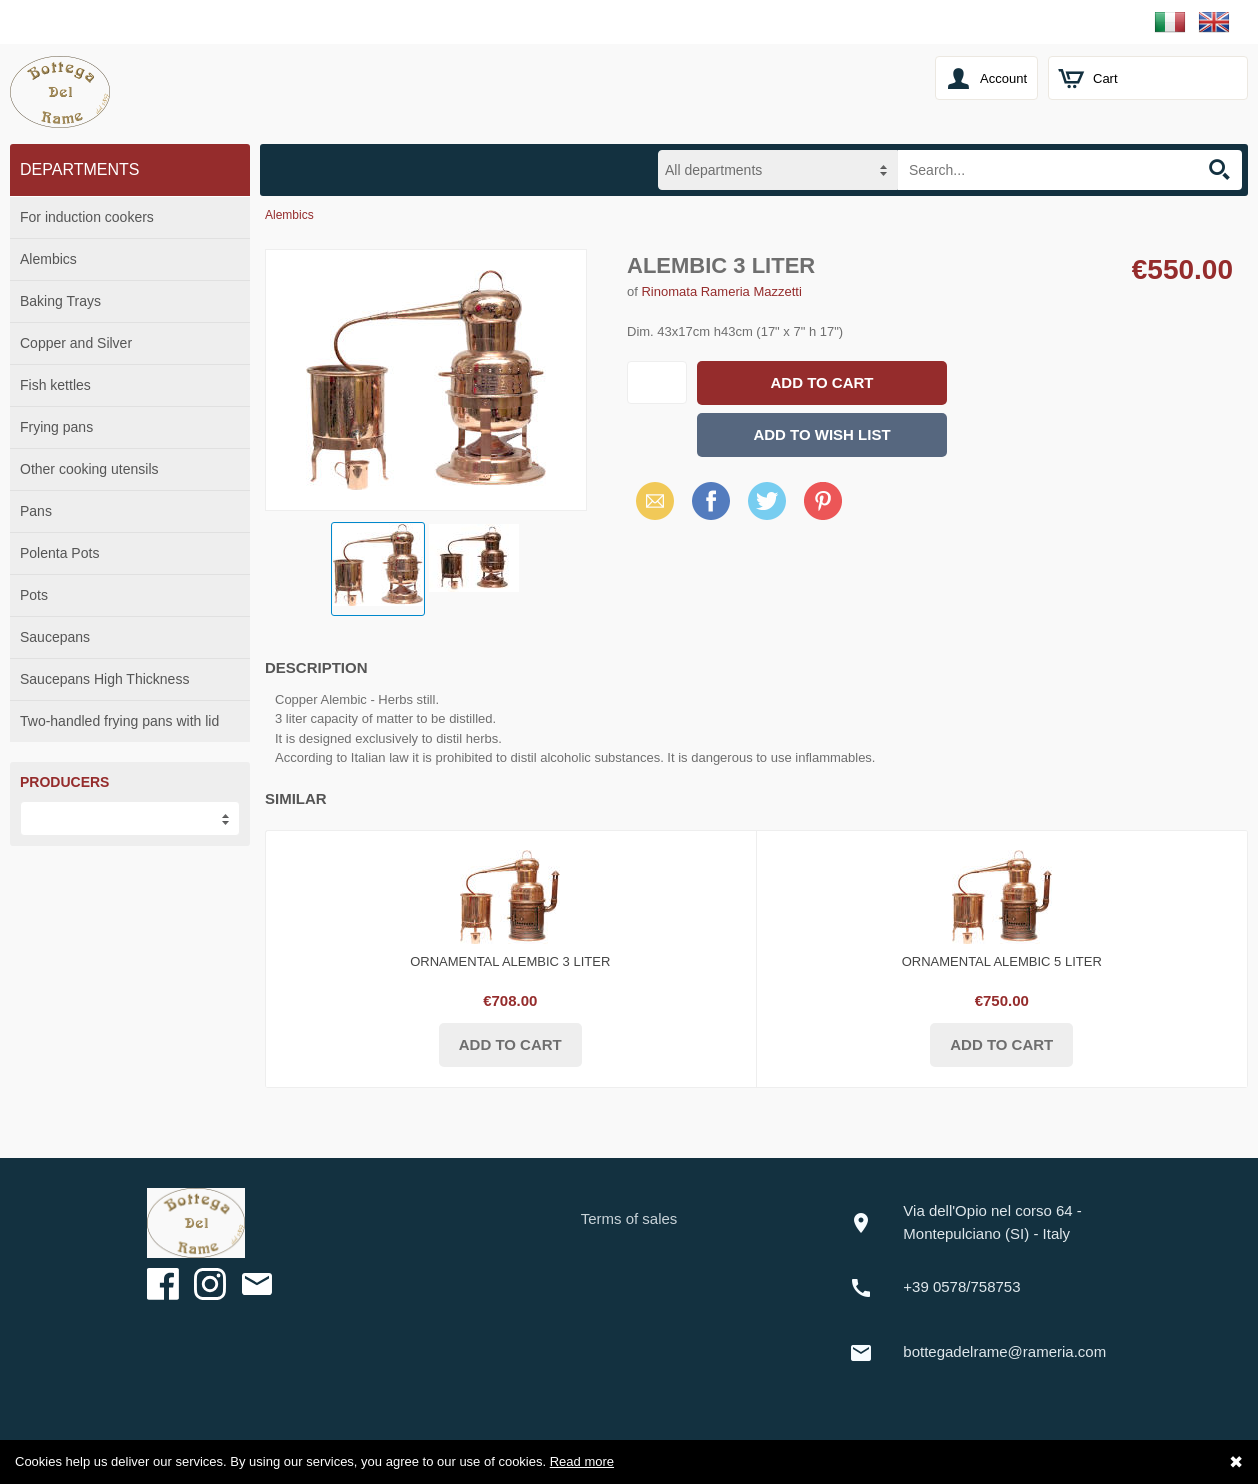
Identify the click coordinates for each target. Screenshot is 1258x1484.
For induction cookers (87, 217)
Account (1003, 78)
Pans (36, 511)
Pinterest (823, 500)
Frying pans (56, 427)
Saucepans (55, 637)
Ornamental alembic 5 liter (1002, 961)
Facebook (711, 500)
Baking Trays (60, 301)
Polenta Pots (59, 553)
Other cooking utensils (89, 469)
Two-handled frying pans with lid (119, 721)
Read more (582, 1461)
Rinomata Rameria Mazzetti (721, 291)
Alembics (48, 259)
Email (649, 500)
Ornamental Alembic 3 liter (510, 961)
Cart (1105, 78)
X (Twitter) (767, 508)
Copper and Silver (76, 343)
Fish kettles (55, 385)
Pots (34, 595)
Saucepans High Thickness (104, 679)
